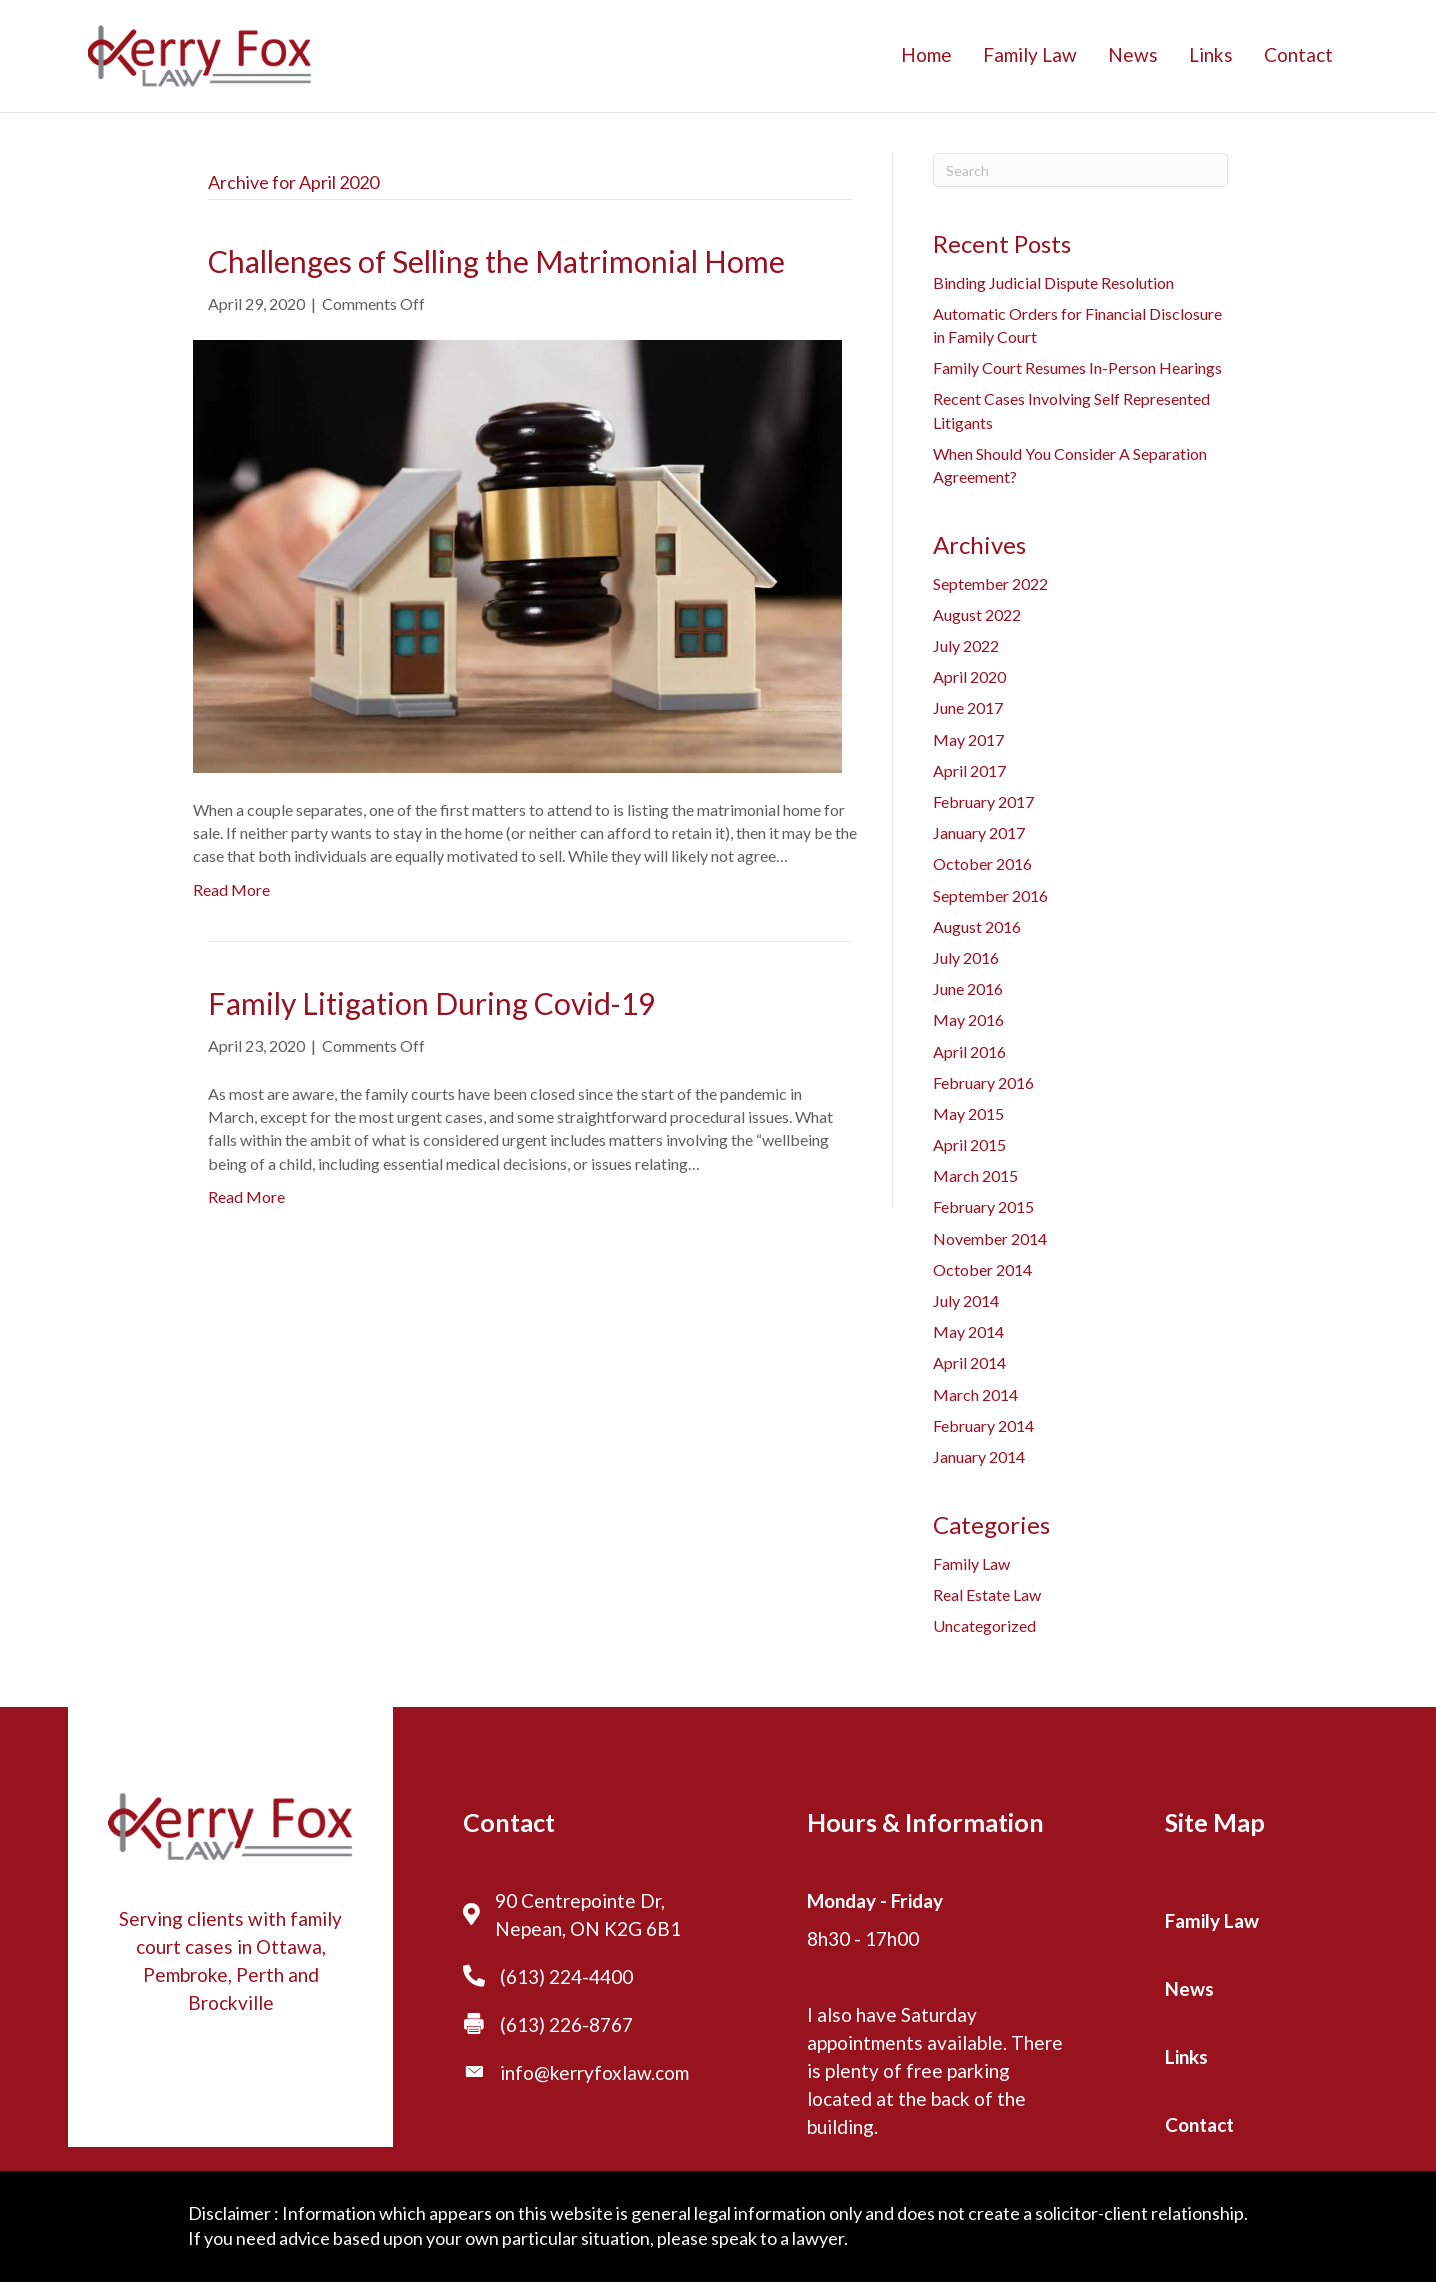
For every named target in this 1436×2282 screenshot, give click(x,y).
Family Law (1030, 54)
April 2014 (969, 1362)
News (1133, 54)
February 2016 (983, 1082)
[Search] (1080, 170)
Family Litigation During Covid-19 (431, 1003)
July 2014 (966, 1300)
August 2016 (977, 926)
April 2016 (969, 1051)
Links (1211, 54)
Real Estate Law (987, 1594)
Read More (231, 889)
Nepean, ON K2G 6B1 (588, 1928)
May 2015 (968, 1113)
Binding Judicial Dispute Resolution (1053, 282)
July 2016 (966, 957)
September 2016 (990, 895)
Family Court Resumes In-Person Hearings (1077, 367)
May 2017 (968, 739)
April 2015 (969, 1144)
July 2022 (966, 645)
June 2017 (968, 707)
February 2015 (983, 1206)
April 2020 (969, 676)
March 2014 (975, 1394)
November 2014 (990, 1238)
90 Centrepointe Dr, (580, 1900)
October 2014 (982, 1269)
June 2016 (968, 988)
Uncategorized (984, 1625)
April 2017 (969, 770)
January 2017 (979, 832)
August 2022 (977, 614)
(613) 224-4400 (566, 1976)
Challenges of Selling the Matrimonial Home (496, 261)
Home (926, 54)
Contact (1298, 54)
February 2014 (983, 1425)
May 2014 (968, 1331)
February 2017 (983, 801)
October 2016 (982, 863)
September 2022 (990, 583)
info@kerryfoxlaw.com (594, 2072)
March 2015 (975, 1175)
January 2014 (979, 1456)
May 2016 (968, 1019)
